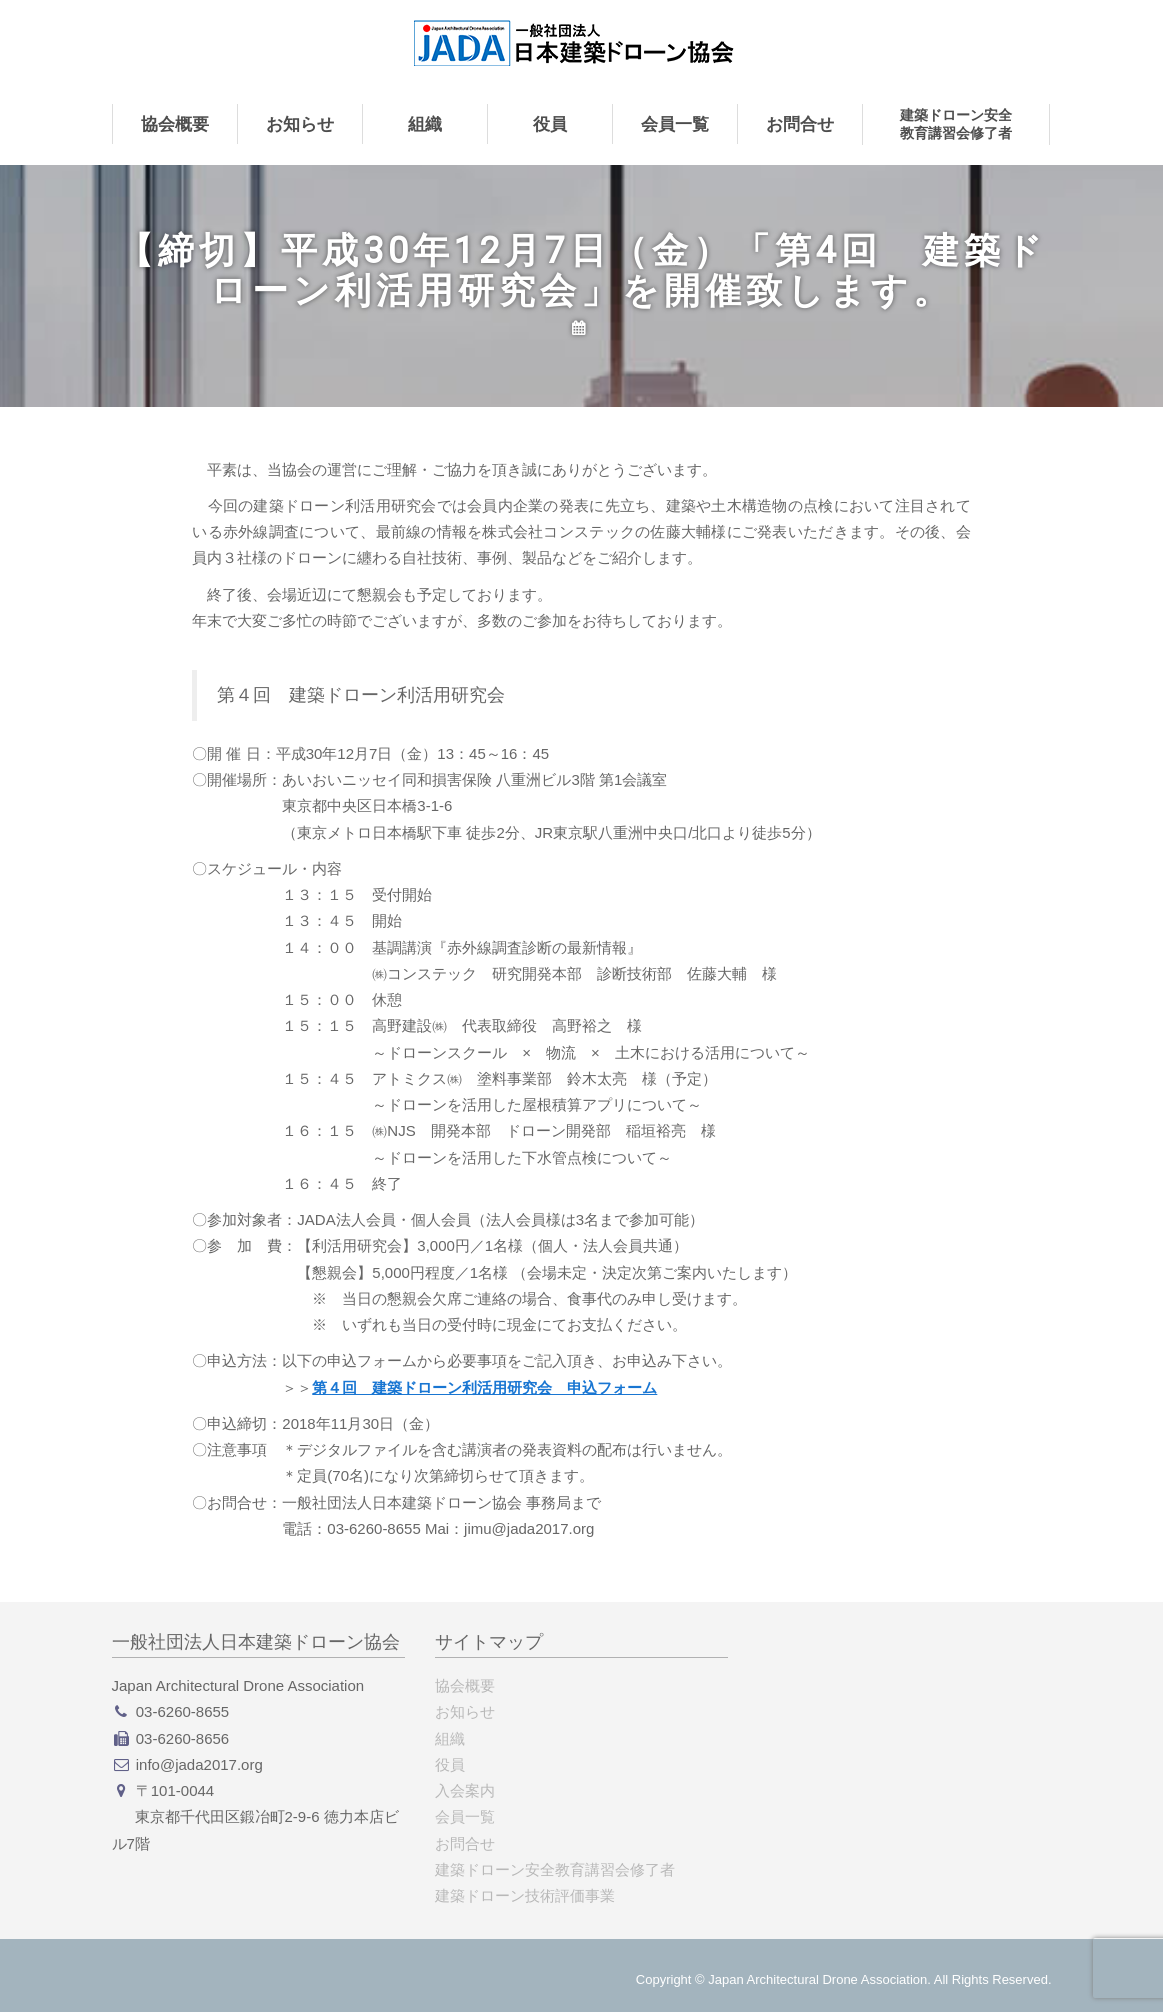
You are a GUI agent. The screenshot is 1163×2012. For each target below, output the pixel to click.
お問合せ (800, 124)
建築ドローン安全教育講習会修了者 (956, 124)
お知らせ (300, 124)
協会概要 (175, 124)
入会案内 (465, 1790)
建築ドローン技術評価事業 (525, 1895)
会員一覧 (675, 124)
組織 (425, 124)
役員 (550, 124)
